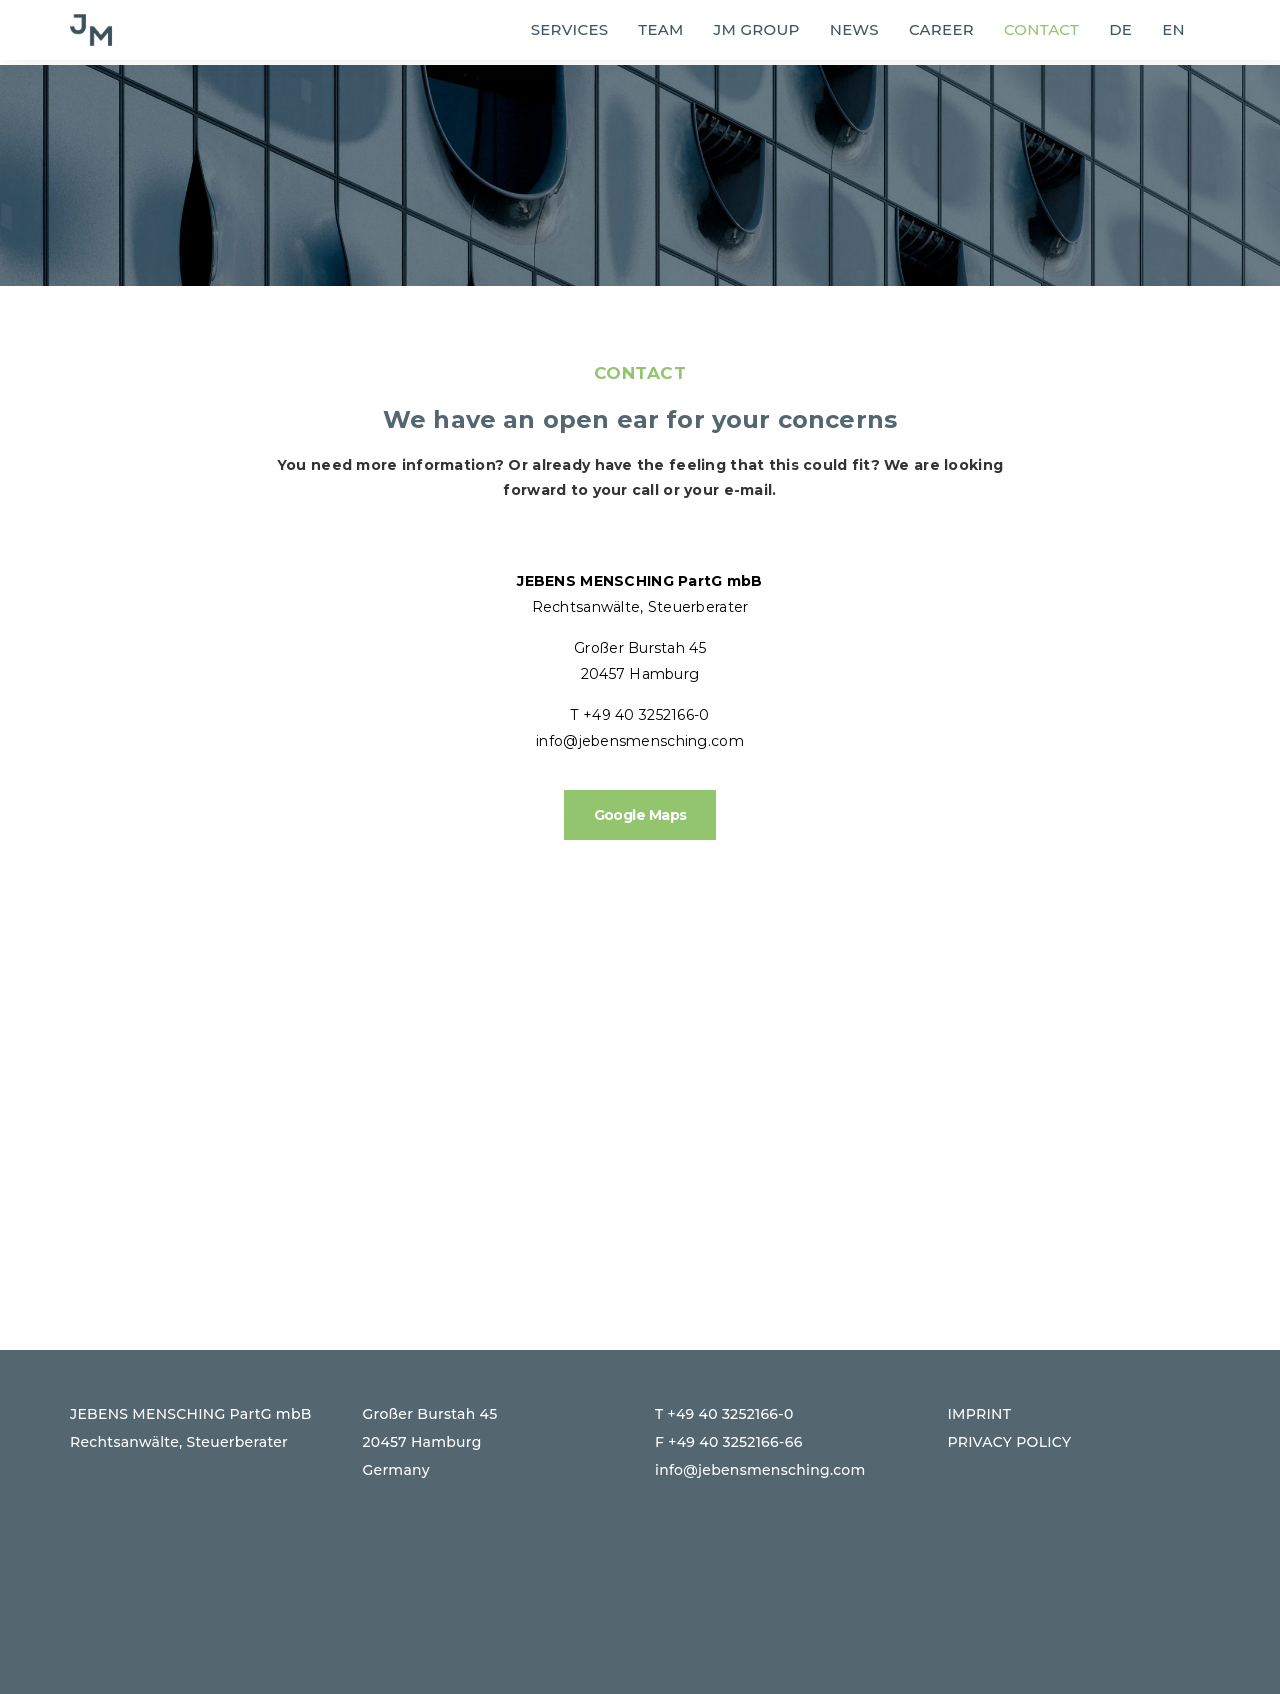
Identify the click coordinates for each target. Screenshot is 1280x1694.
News (854, 29)
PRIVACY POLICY (1010, 1442)
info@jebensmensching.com (640, 741)
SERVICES (570, 29)
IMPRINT (980, 1414)
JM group (757, 29)
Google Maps (640, 815)
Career (941, 29)
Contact (1041, 29)
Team (660, 29)
